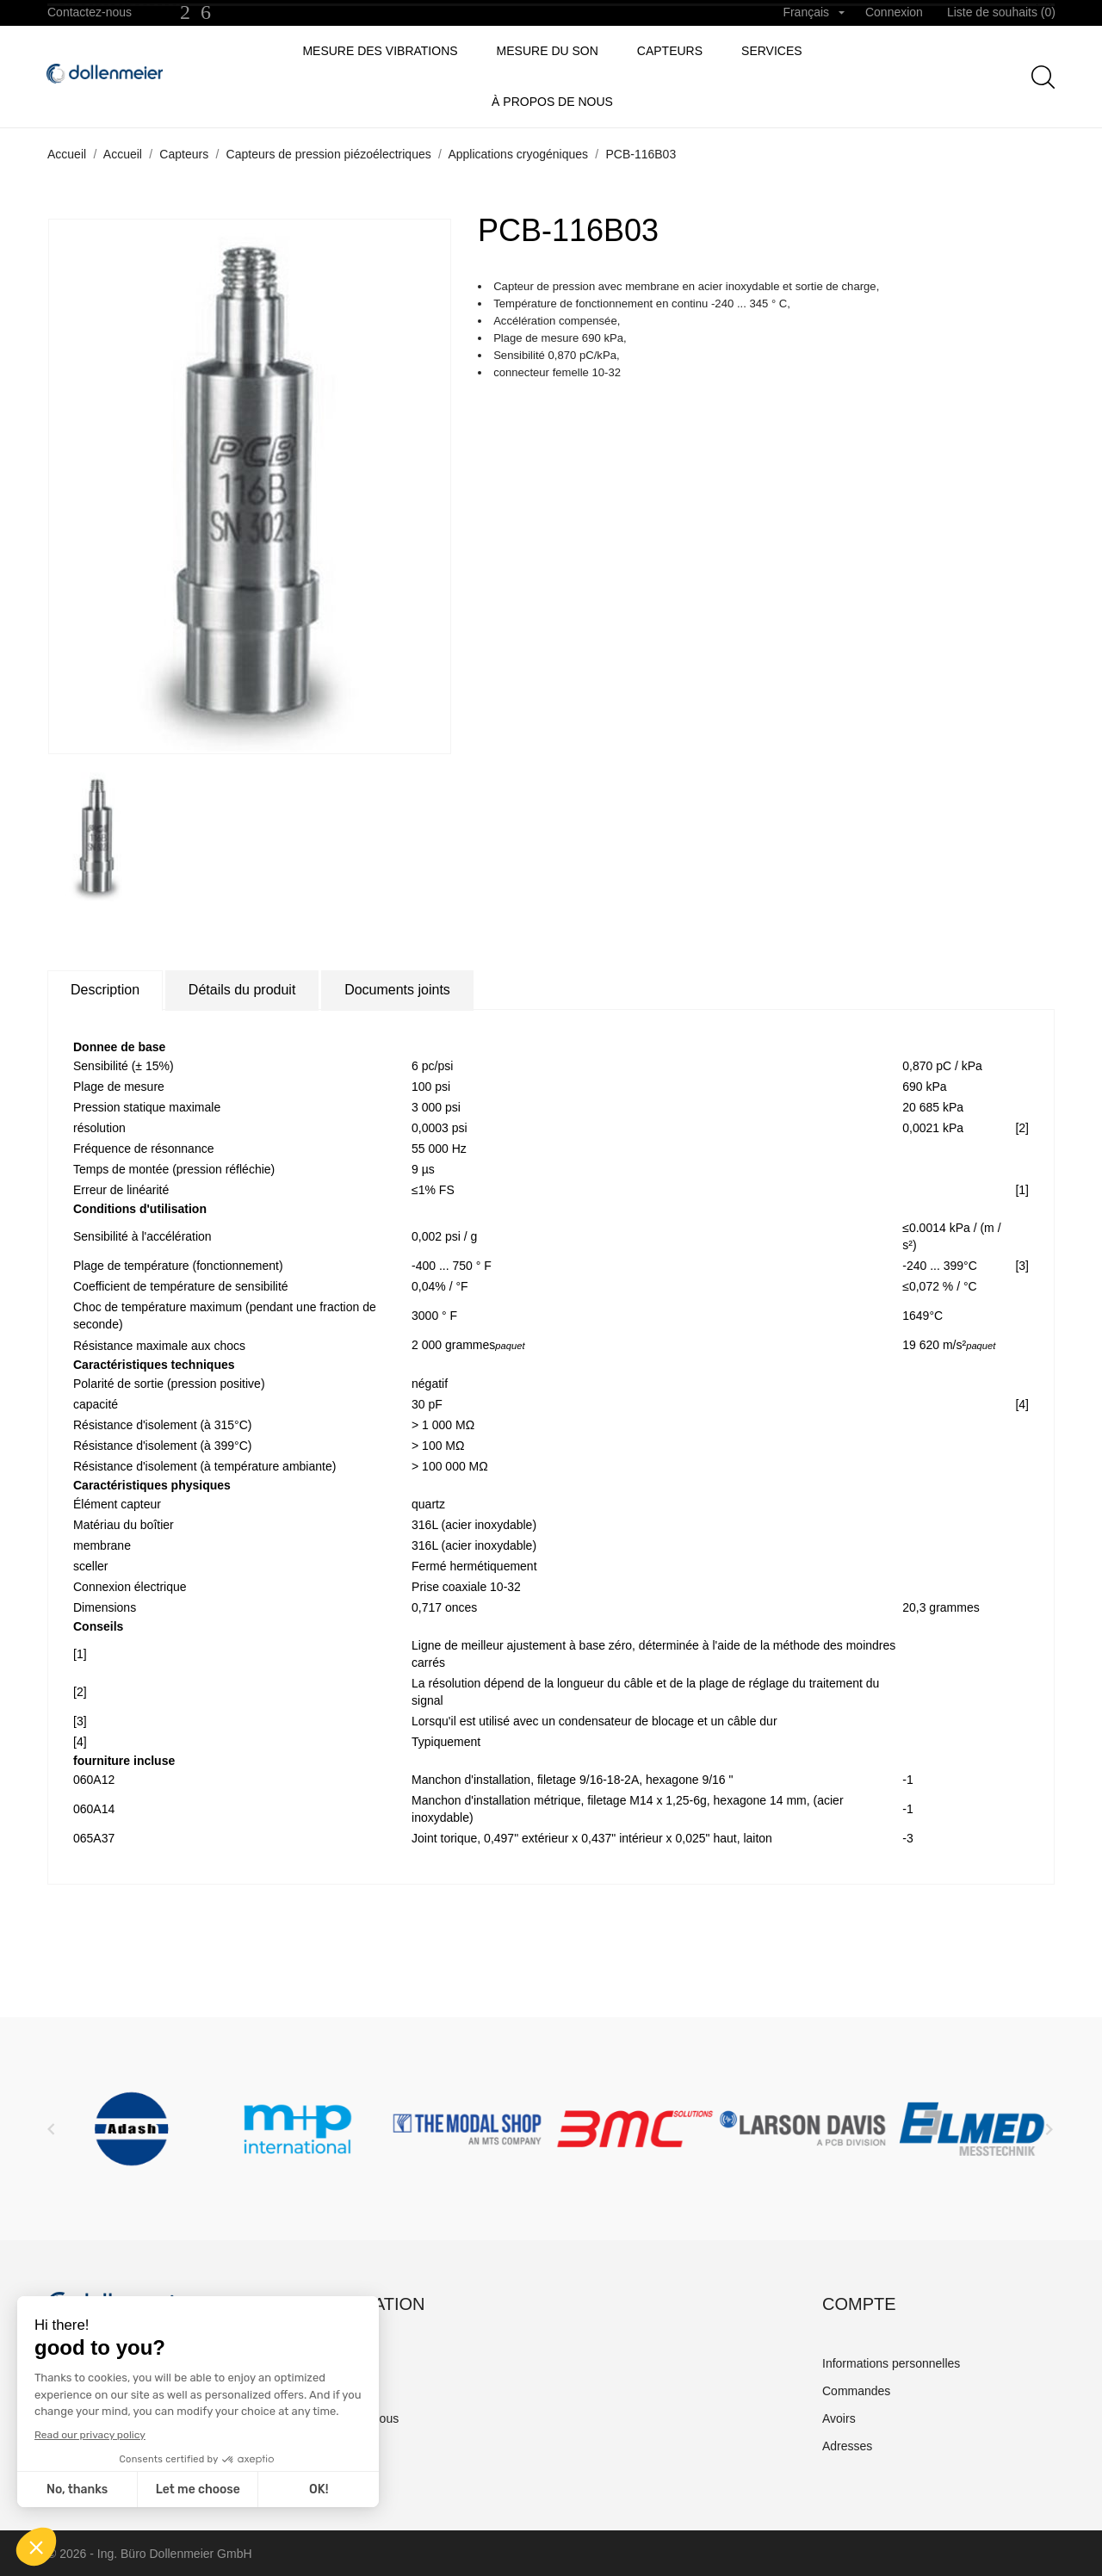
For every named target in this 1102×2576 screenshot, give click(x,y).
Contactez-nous (89, 12)
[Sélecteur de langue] (814, 12)
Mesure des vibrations (379, 51)
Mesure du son (547, 51)
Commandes (856, 2391)
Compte (859, 2303)
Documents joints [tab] (397, 989)
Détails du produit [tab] (242, 989)
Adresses (847, 2446)
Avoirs (839, 2418)
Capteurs (670, 51)
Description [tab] (105, 989)
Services (771, 51)
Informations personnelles (891, 2363)
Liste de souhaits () (1001, 12)
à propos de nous (552, 101)
